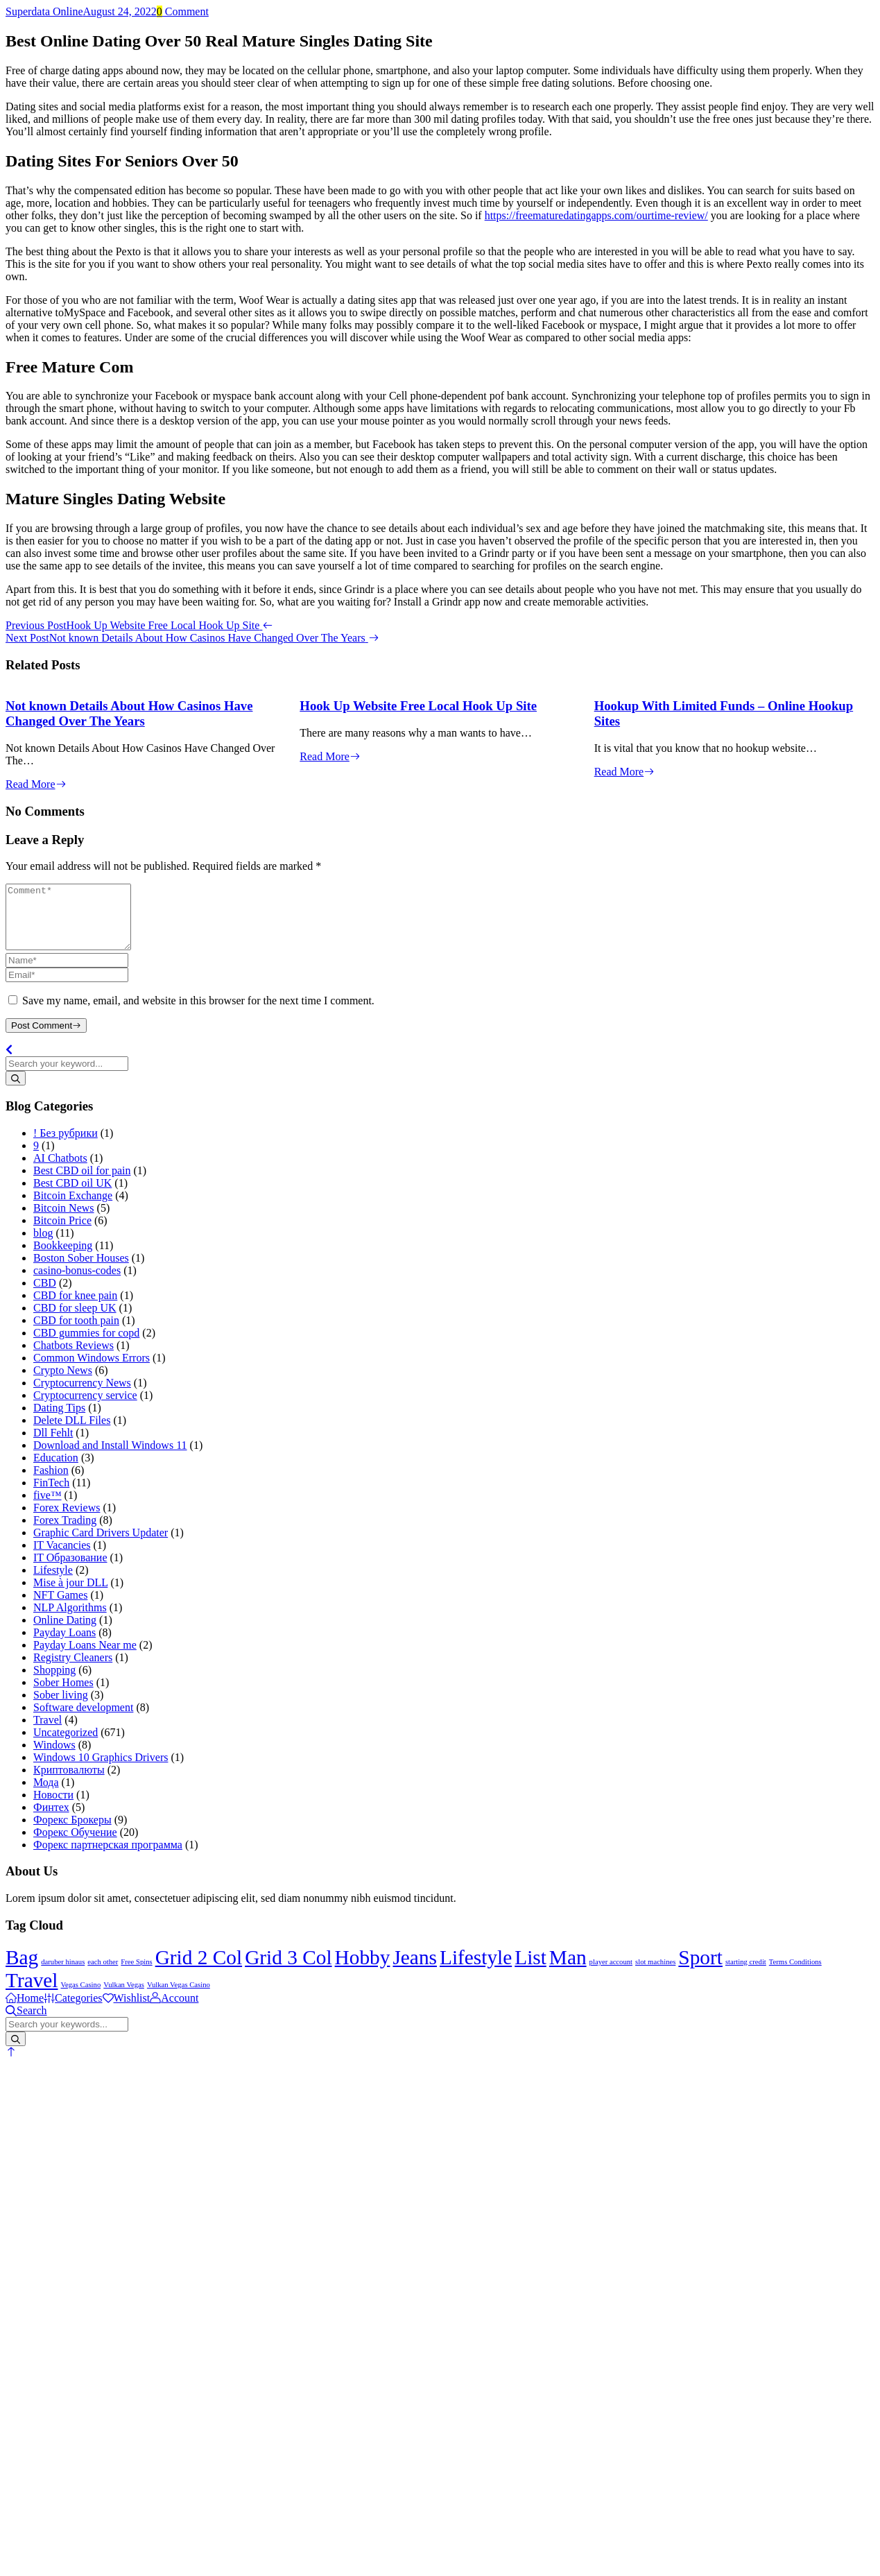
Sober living (60, 1707)
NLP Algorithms (70, 1620)
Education (55, 1470)
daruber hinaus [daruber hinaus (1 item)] (63, 1974)
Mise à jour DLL (70, 1595)
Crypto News (62, 1383)
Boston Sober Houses (81, 1270)
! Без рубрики (65, 1145)
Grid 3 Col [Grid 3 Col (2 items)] (288, 1970)
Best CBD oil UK (72, 1195)
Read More (36, 784)
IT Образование (70, 1570)
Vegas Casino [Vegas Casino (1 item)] (81, 1997)
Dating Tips (59, 1420)
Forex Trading (64, 1532)
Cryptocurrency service (85, 1408)
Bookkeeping (62, 1258)
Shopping (54, 1682)
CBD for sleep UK (75, 1320)
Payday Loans (64, 1645)
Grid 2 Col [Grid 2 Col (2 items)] (198, 1970)
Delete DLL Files (71, 1433)
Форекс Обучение (75, 1845)
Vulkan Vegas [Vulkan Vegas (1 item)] (123, 1997)
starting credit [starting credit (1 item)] (745, 1974)
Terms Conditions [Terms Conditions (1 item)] (795, 1974)
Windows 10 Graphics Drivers (100, 1770)
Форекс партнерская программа (107, 1857)
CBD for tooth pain (76, 1333)
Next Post (192, 638)
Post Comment (46, 1038)
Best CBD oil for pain (81, 1183)
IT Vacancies (61, 1557)
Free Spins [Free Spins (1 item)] (136, 1974)
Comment (183, 11)
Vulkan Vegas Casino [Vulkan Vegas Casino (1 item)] (178, 1997)
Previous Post (139, 625)
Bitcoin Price (62, 1233)
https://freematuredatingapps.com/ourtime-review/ (596, 215)
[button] (11, 2064)
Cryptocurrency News (82, 1395)
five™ (47, 1507)
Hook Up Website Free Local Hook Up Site (418, 705)
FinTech (51, 1495)
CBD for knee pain (75, 1308)
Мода (46, 1795)
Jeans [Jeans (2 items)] (414, 1970)
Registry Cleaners (72, 1670)
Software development (83, 1720)
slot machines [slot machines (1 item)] (655, 1974)
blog (43, 1245)
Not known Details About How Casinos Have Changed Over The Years (129, 713)
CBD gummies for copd (86, 1345)
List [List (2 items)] (530, 1970)
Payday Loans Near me (85, 1657)
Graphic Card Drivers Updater (100, 1545)
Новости (53, 1807)
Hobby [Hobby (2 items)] (362, 1970)
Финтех (51, 1820)
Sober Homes (63, 1695)
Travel (47, 1732)
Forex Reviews (66, 1520)
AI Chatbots (60, 1170)
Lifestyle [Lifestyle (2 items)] (476, 1970)
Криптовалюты (69, 1782)
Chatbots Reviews (73, 1358)
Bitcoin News (63, 1220)
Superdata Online (44, 11)
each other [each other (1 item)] (102, 1974)
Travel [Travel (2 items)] (32, 1993)
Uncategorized (65, 1745)
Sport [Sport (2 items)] (700, 1970)
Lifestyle (53, 1582)
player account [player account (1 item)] (610, 1974)
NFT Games (60, 1607)
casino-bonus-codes (77, 1283)
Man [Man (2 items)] (568, 1970)
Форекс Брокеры (72, 1832)
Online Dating (64, 1632)
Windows (54, 1757)
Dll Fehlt (53, 1445)
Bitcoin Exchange (72, 1208)
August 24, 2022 (120, 11)
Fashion (51, 1482)
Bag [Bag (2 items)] (22, 1970)
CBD (44, 1295)
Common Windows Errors (91, 1370)
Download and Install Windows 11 (110, 1457)
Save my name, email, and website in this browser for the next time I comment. (198, 1013)
